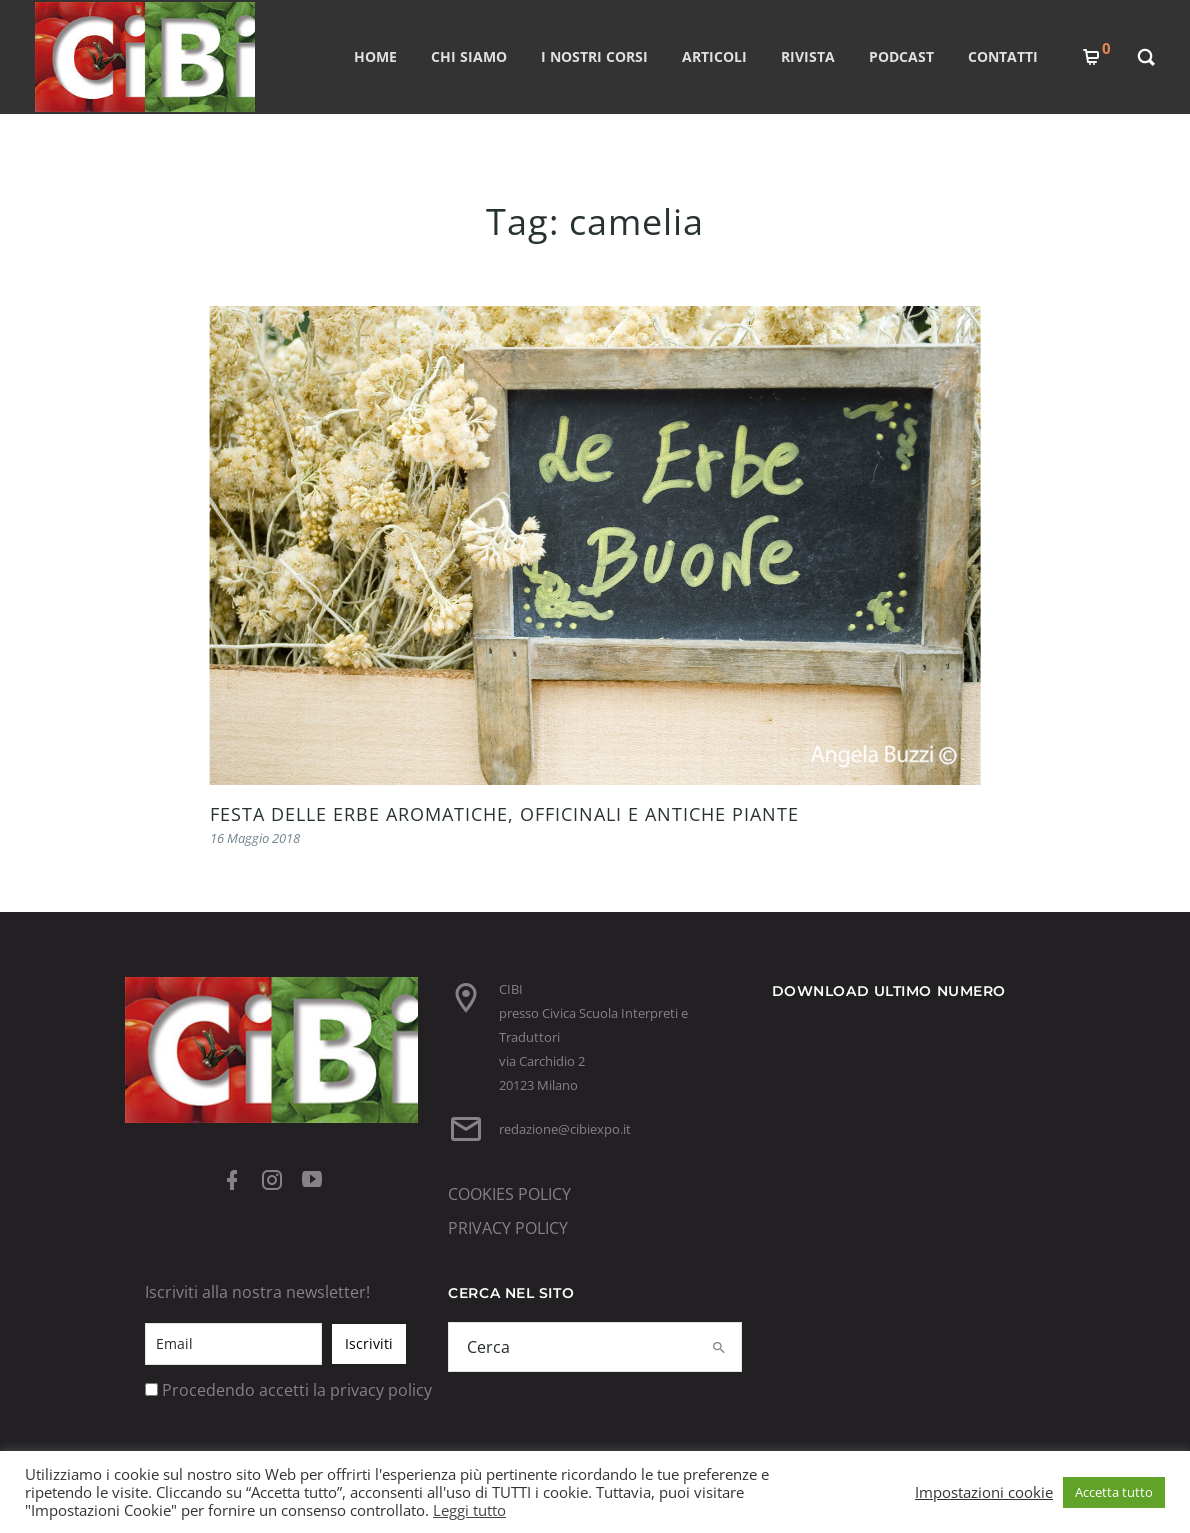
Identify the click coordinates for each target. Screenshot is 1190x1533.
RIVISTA (808, 56)
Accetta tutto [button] (1114, 1492)
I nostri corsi (594, 56)
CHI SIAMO (469, 56)
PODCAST (901, 56)
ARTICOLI (714, 56)
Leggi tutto (469, 1510)
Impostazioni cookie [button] (984, 1492)
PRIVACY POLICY (508, 1228)
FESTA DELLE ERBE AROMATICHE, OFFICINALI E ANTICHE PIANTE (504, 814)
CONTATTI (1003, 56)
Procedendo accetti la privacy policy (297, 1390)
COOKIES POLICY (509, 1194)
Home (375, 56)
